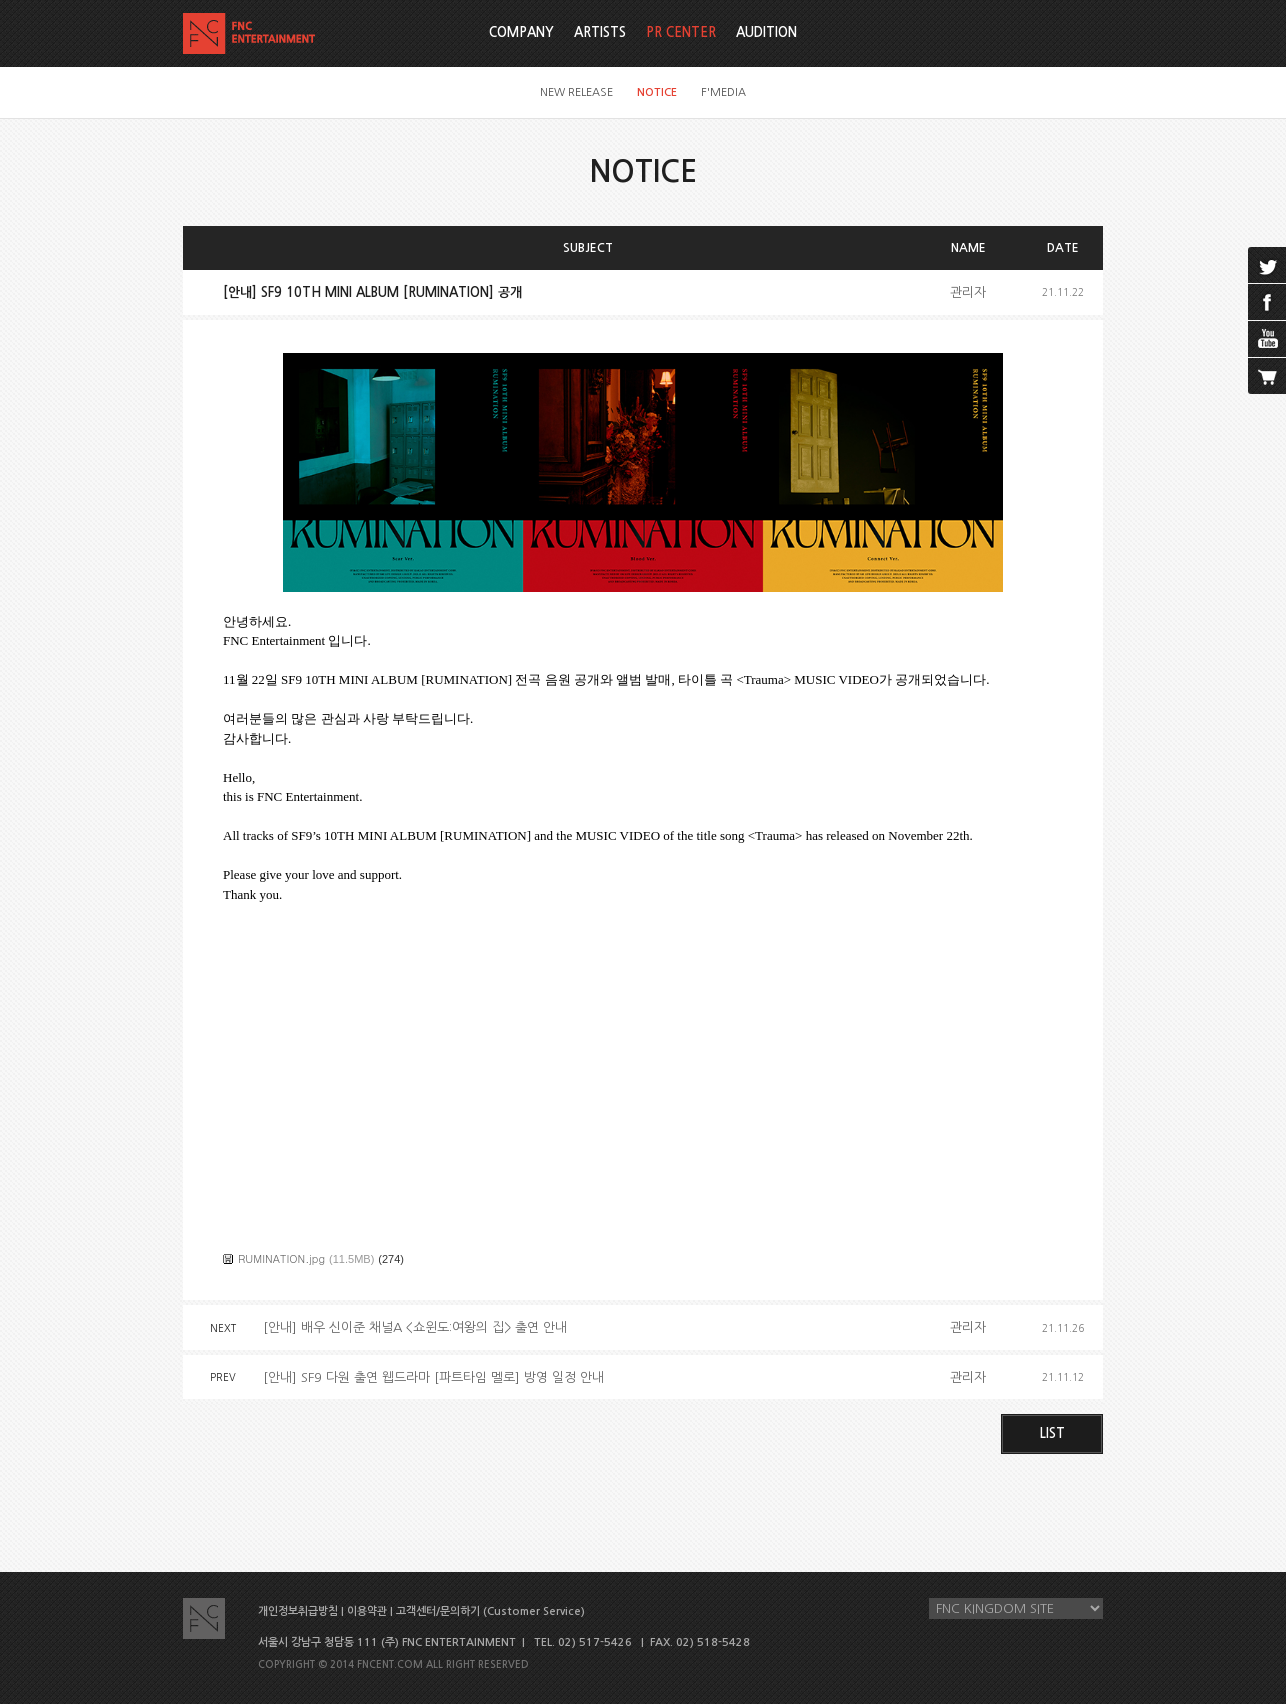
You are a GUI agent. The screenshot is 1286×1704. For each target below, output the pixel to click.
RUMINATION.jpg (281, 1258)
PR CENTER (681, 32)
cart (1267, 376)
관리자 (968, 292)
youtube (1267, 339)
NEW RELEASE (576, 92)
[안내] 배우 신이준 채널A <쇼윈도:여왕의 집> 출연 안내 (415, 1327)
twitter (1267, 265)
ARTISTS (600, 32)
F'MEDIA (723, 92)
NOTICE (657, 92)
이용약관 (367, 1611)
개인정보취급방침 (298, 1611)
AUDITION (766, 32)
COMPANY (521, 32)
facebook (1267, 302)
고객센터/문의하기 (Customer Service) (490, 1611)
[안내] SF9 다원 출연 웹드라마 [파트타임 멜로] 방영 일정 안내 (433, 1377)
